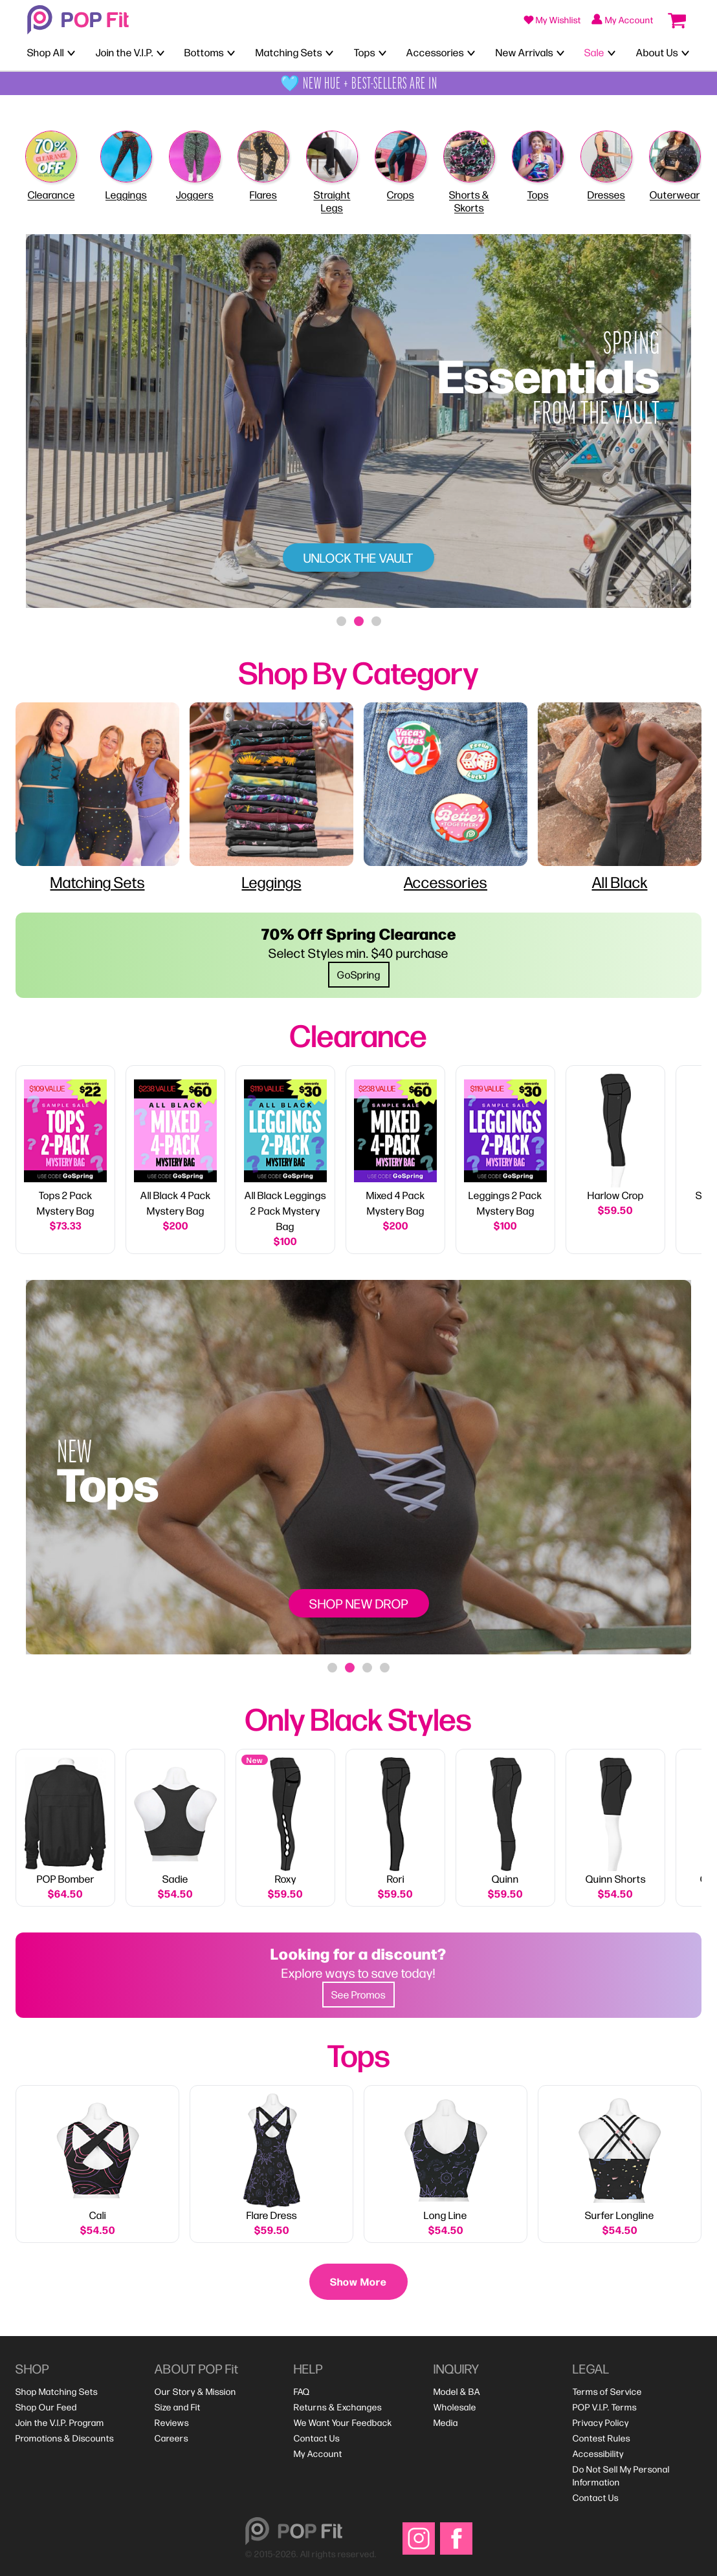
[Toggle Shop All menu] (71, 52)
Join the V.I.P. (124, 52)
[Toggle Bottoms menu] (231, 52)
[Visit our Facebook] (456, 2538)
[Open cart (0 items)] (677, 20)
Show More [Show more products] (358, 2281)
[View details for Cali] (97, 2165)
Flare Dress (272, 2215)
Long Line (445, 2215)
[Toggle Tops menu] (382, 52)
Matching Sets (289, 52)
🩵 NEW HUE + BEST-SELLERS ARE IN (358, 83)
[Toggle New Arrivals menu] (560, 52)
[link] (65, 1159)
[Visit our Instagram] (419, 2538)
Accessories (435, 52)
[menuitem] (57, 2391)
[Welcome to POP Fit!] (78, 19)
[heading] (358, 671)
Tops (364, 52)
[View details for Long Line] (445, 2165)
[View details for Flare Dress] (271, 2165)
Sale (594, 52)
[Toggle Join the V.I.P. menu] (160, 52)
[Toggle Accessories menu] (471, 52)
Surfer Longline (619, 2215)
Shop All (45, 52)
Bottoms (204, 52)
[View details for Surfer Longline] (619, 2165)
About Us (657, 52)
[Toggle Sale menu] (611, 52)
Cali (97, 2215)
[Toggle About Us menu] (685, 52)
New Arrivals (524, 52)
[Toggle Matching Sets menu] (329, 52)
